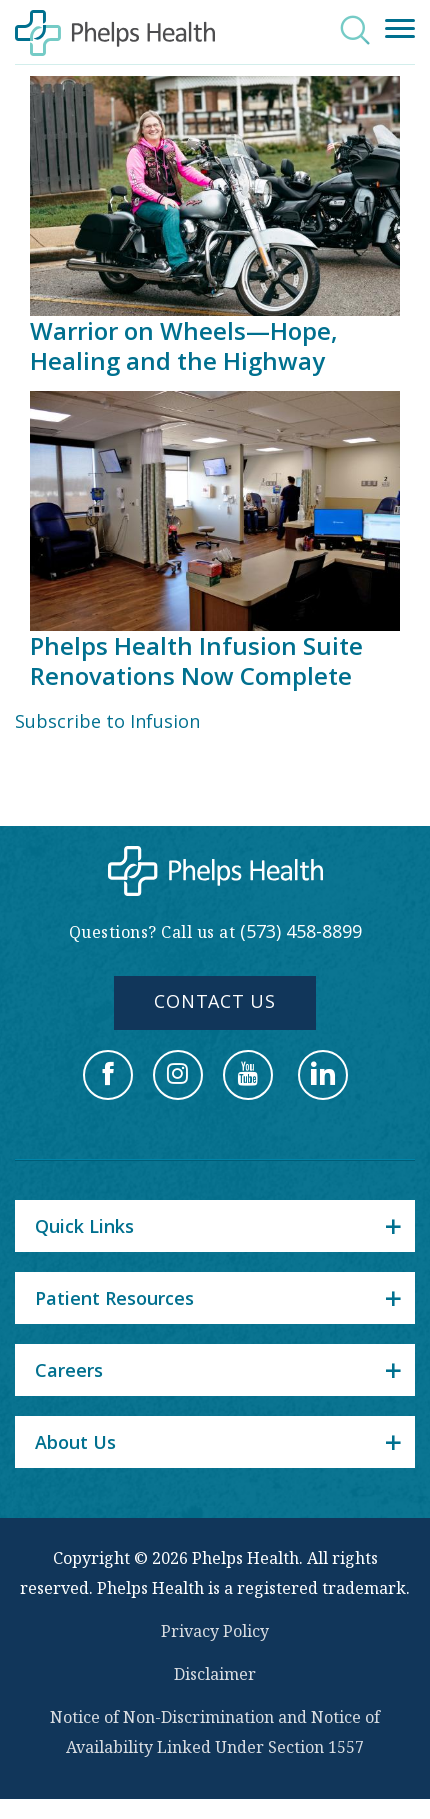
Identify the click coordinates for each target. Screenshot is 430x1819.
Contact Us (215, 1001)
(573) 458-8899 (301, 931)
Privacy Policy (215, 1631)
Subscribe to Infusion (107, 721)
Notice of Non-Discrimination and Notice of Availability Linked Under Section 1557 (215, 1732)
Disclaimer (215, 1674)
